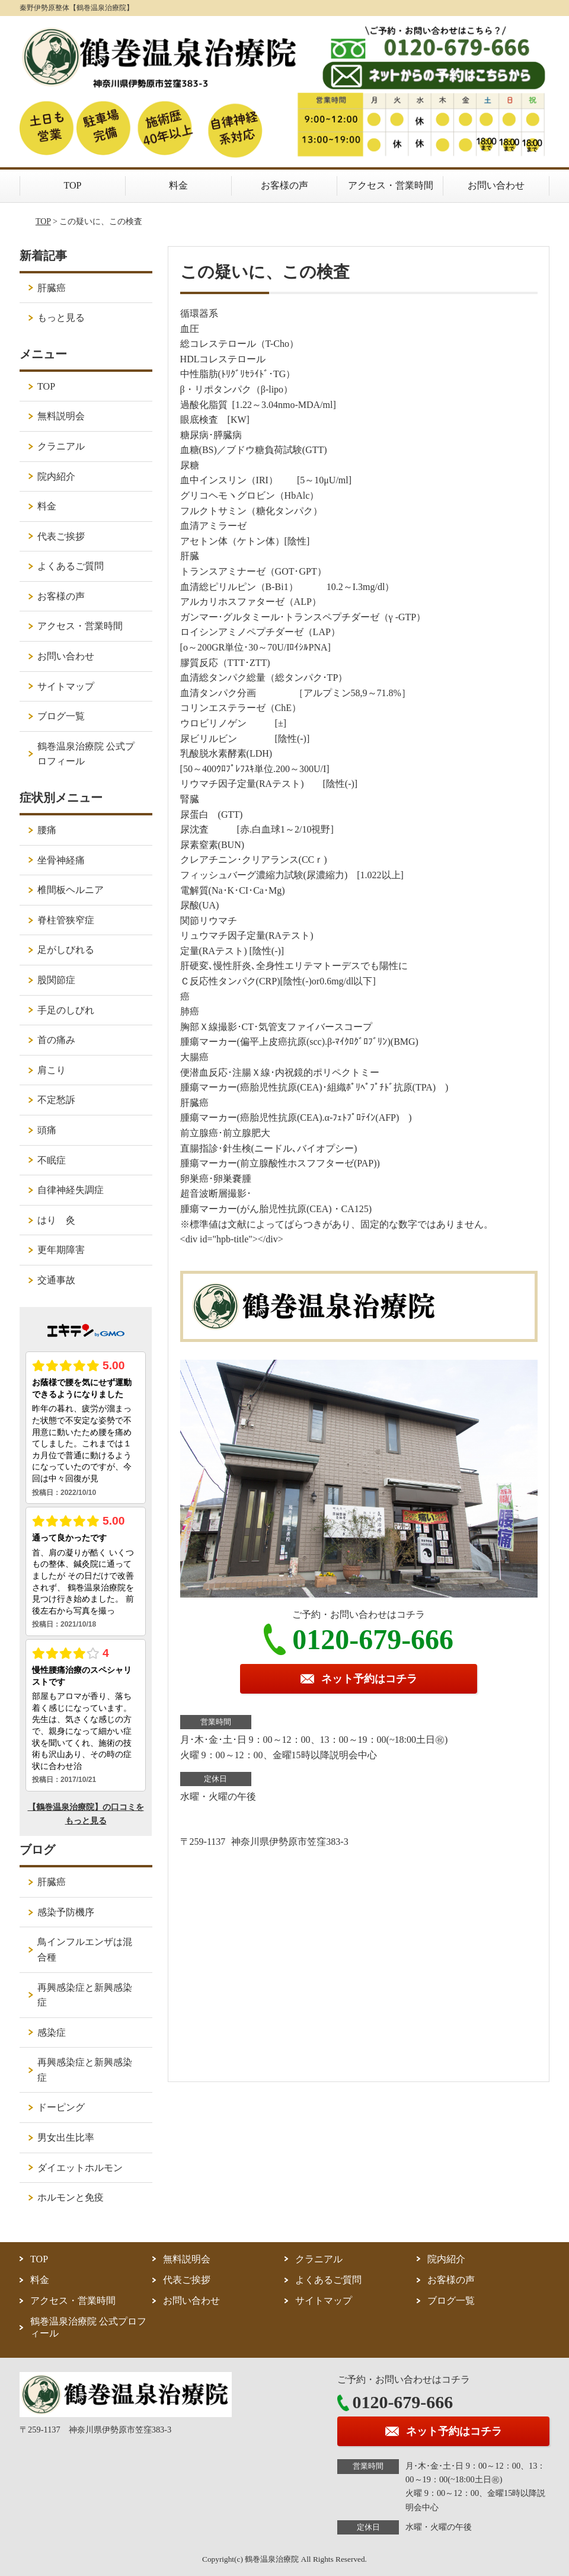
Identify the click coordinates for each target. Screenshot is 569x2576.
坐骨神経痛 (61, 860)
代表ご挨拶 (61, 536)
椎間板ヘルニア (70, 890)
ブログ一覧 (61, 716)
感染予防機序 (65, 1912)
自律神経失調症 (70, 1190)
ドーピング (61, 2107)
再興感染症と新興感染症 (84, 1995)
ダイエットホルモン (80, 2168)
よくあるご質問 (70, 566)
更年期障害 (61, 1250)
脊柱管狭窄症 (65, 920)
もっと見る (61, 318)
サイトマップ (65, 686)
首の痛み (56, 1040)
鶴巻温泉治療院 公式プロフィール (86, 754)
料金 (178, 185)
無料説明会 (61, 416)
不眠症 (51, 1160)
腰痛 (46, 830)
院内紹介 (56, 476)
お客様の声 (284, 185)
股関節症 (56, 980)
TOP (73, 185)
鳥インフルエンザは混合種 (84, 1949)
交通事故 (56, 1280)
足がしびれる (65, 950)
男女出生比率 (65, 2137)
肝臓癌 (51, 288)
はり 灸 (56, 1220)
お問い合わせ (496, 185)
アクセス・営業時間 (390, 185)
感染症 (51, 2032)
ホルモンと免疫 (70, 2197)
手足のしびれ (65, 1010)
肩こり (51, 1070)
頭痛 (46, 1130)
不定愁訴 (56, 1100)
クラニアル (61, 446)
